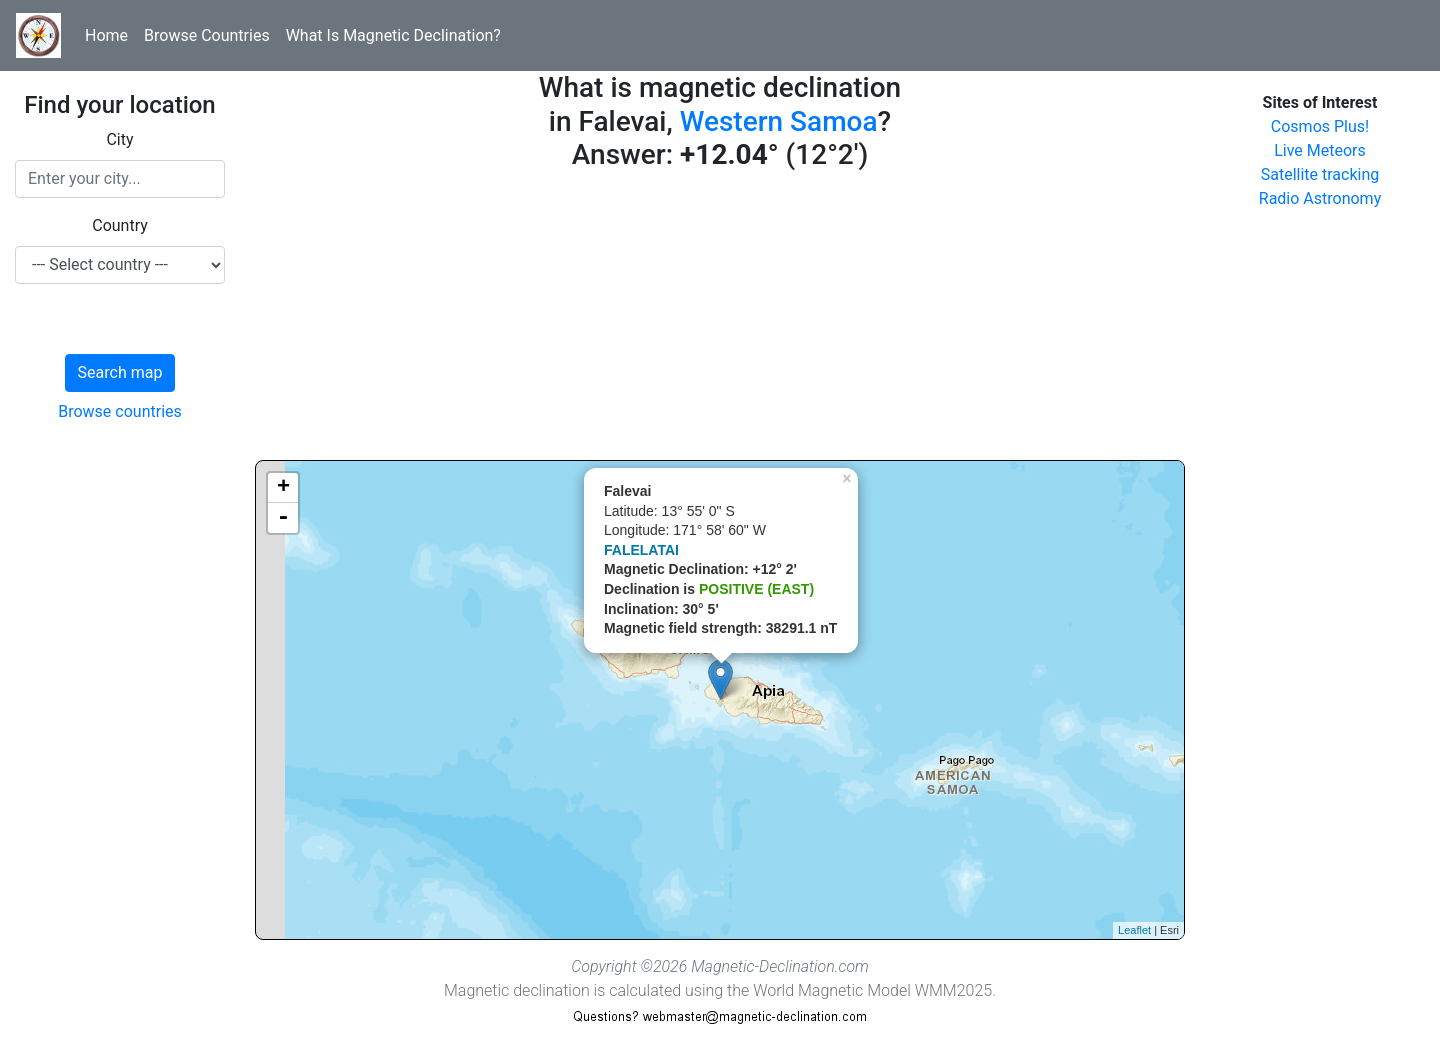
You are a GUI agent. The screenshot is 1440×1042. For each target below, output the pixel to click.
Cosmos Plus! (1320, 126)
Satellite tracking (1320, 174)
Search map (120, 372)
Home (106, 35)
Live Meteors (1320, 150)
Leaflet (1134, 930)
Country (120, 225)
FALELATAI (641, 550)
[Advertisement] (720, 320)
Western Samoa (779, 121)
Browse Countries (207, 35)
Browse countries (120, 411)
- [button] (283, 518)
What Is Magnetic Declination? (393, 35)
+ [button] (283, 488)
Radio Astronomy (1320, 198)
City (119, 139)
